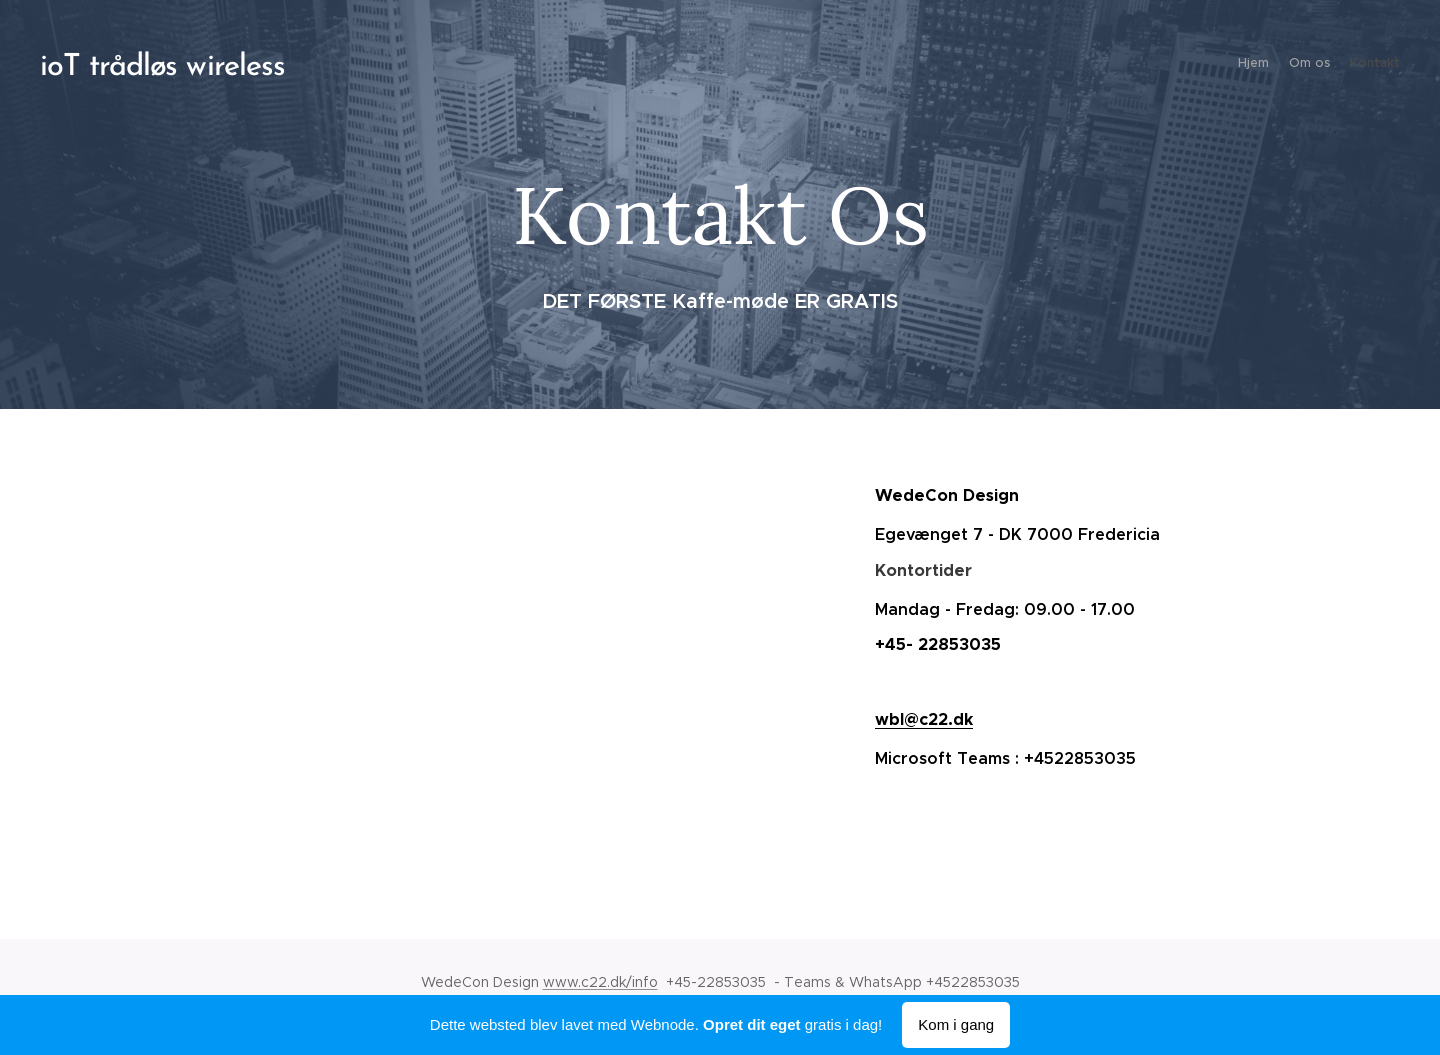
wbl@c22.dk (924, 719)
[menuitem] (1362, 65)
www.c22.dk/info (600, 982)
